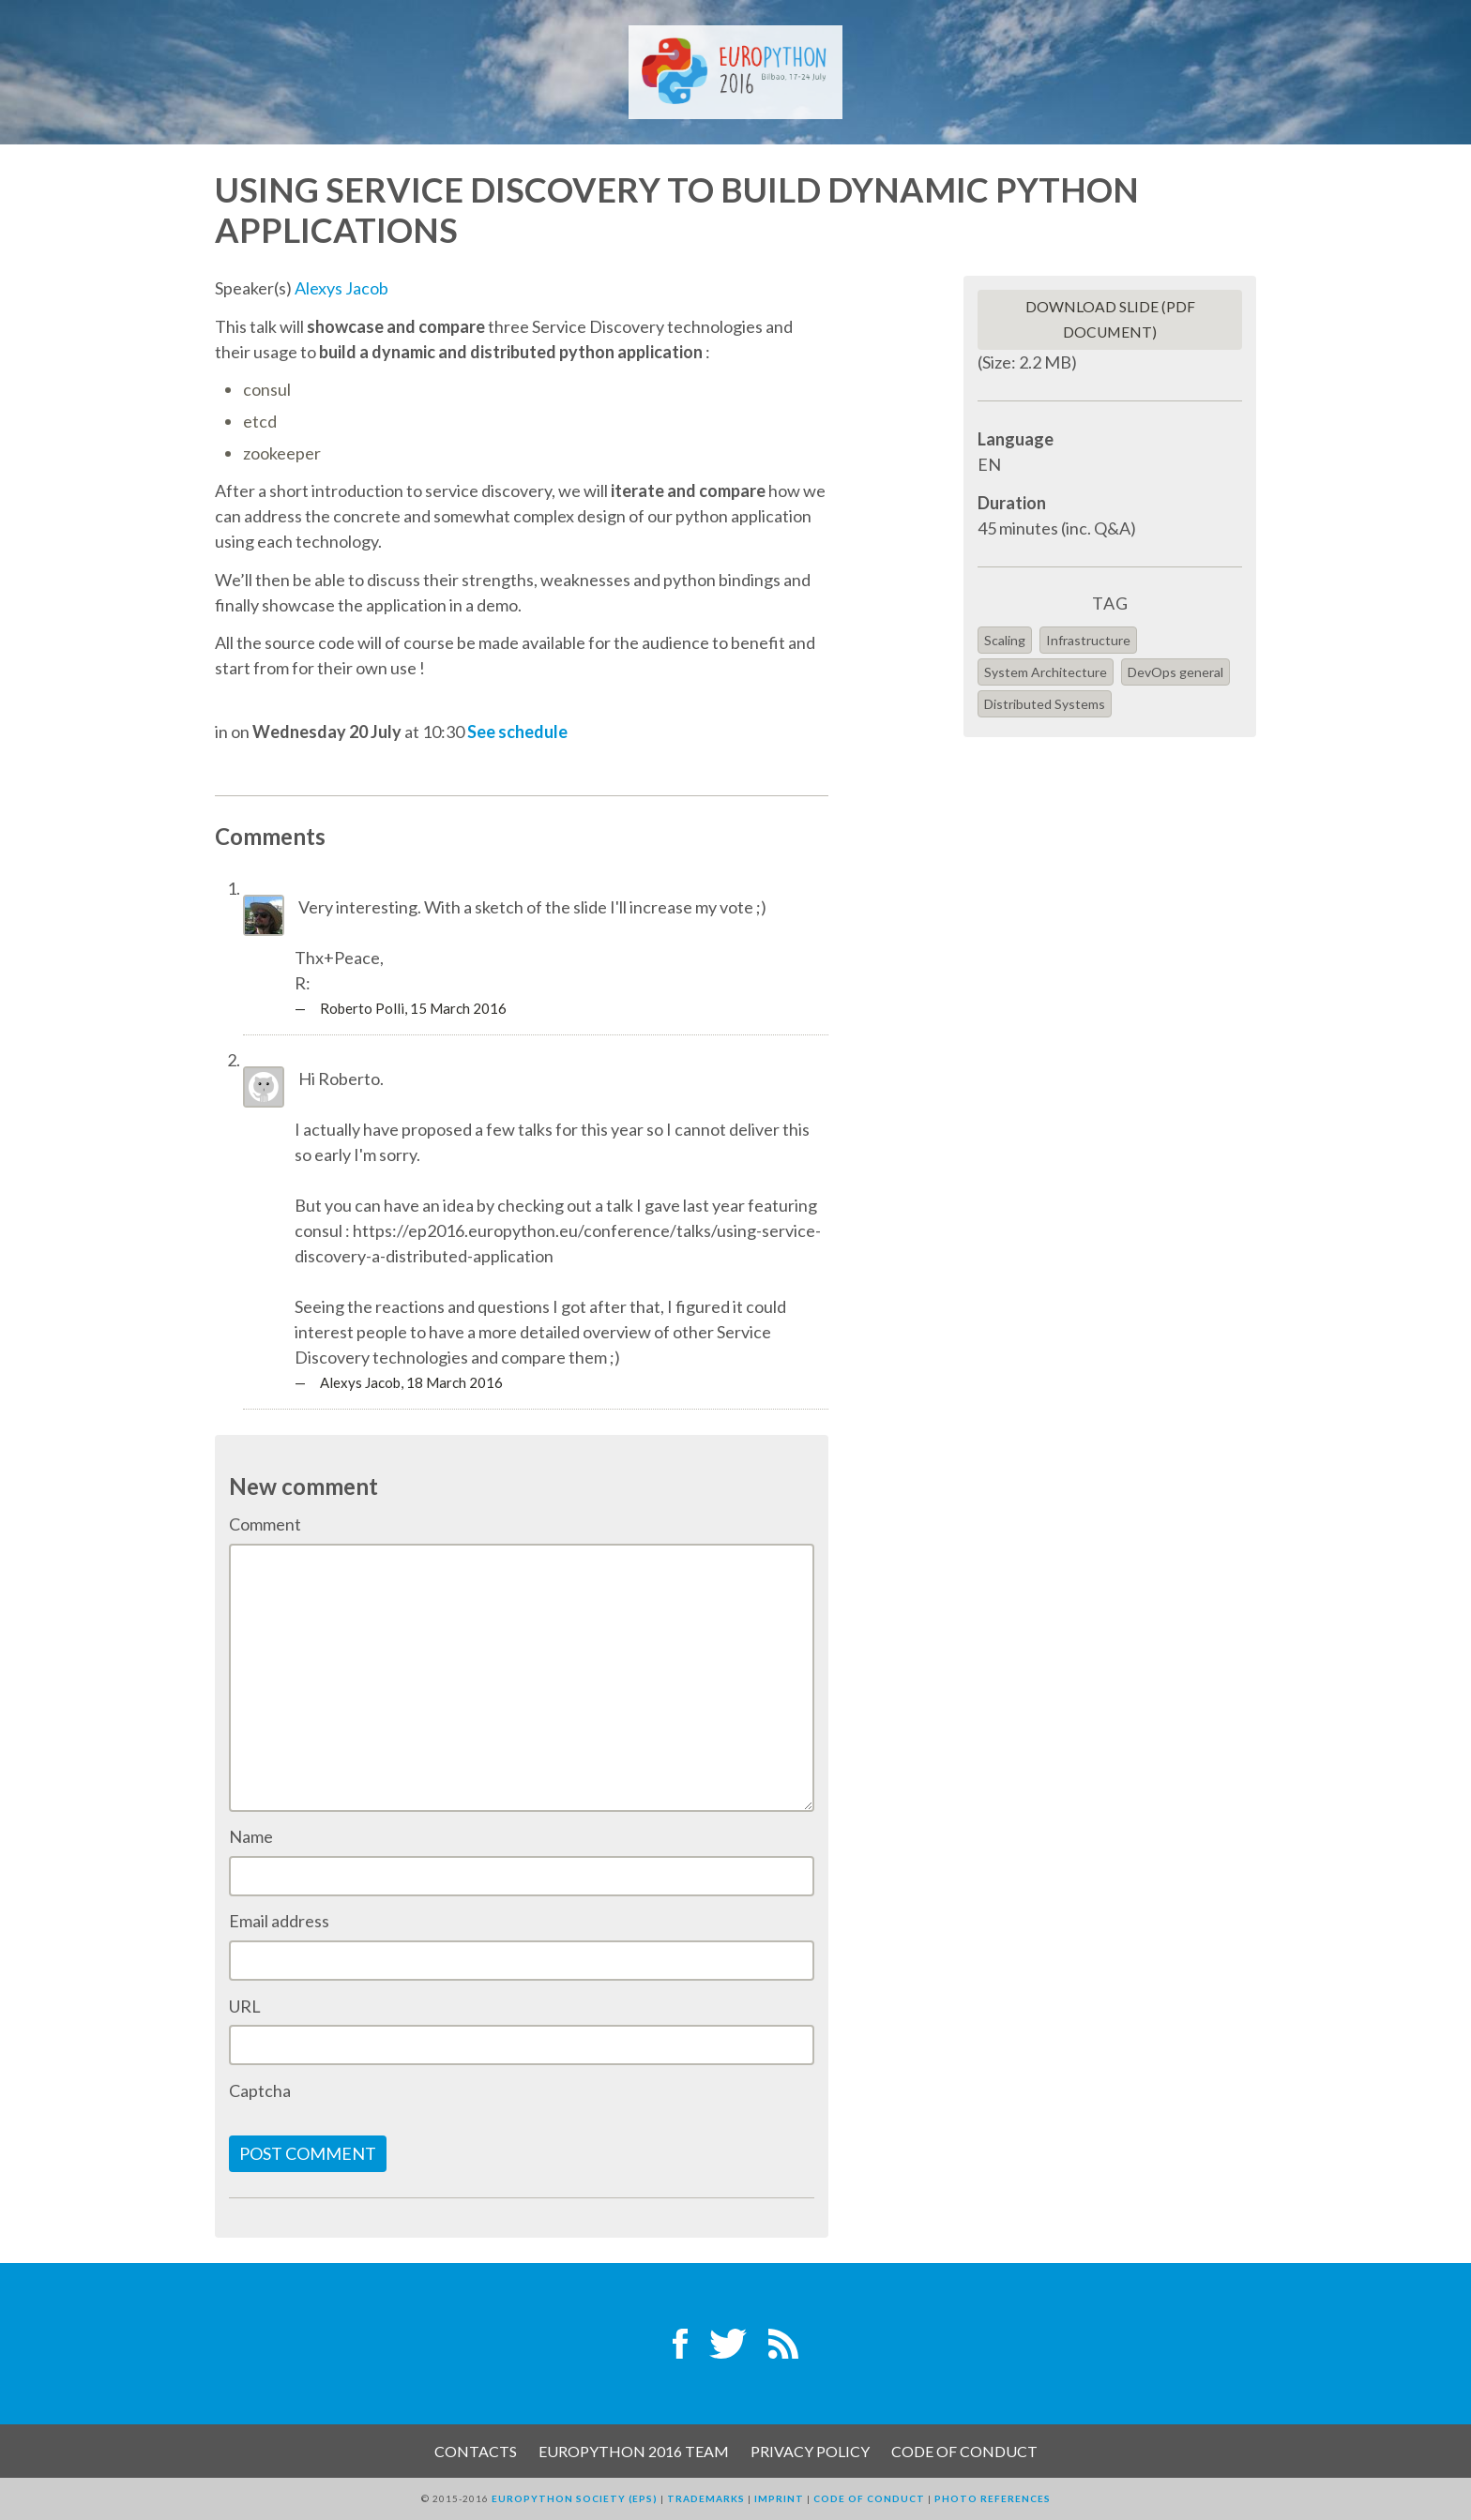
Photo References (992, 2498)
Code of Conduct (964, 2451)
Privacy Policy (810, 2451)
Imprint (779, 2498)
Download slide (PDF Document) (1110, 319)
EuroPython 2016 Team (633, 2451)
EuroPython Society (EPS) (575, 2498)
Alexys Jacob (341, 288)
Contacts (475, 2451)
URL (245, 2006)
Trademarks (706, 2498)
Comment (265, 1524)
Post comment (307, 2153)
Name (251, 1836)
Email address (279, 1920)
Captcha (260, 2090)
